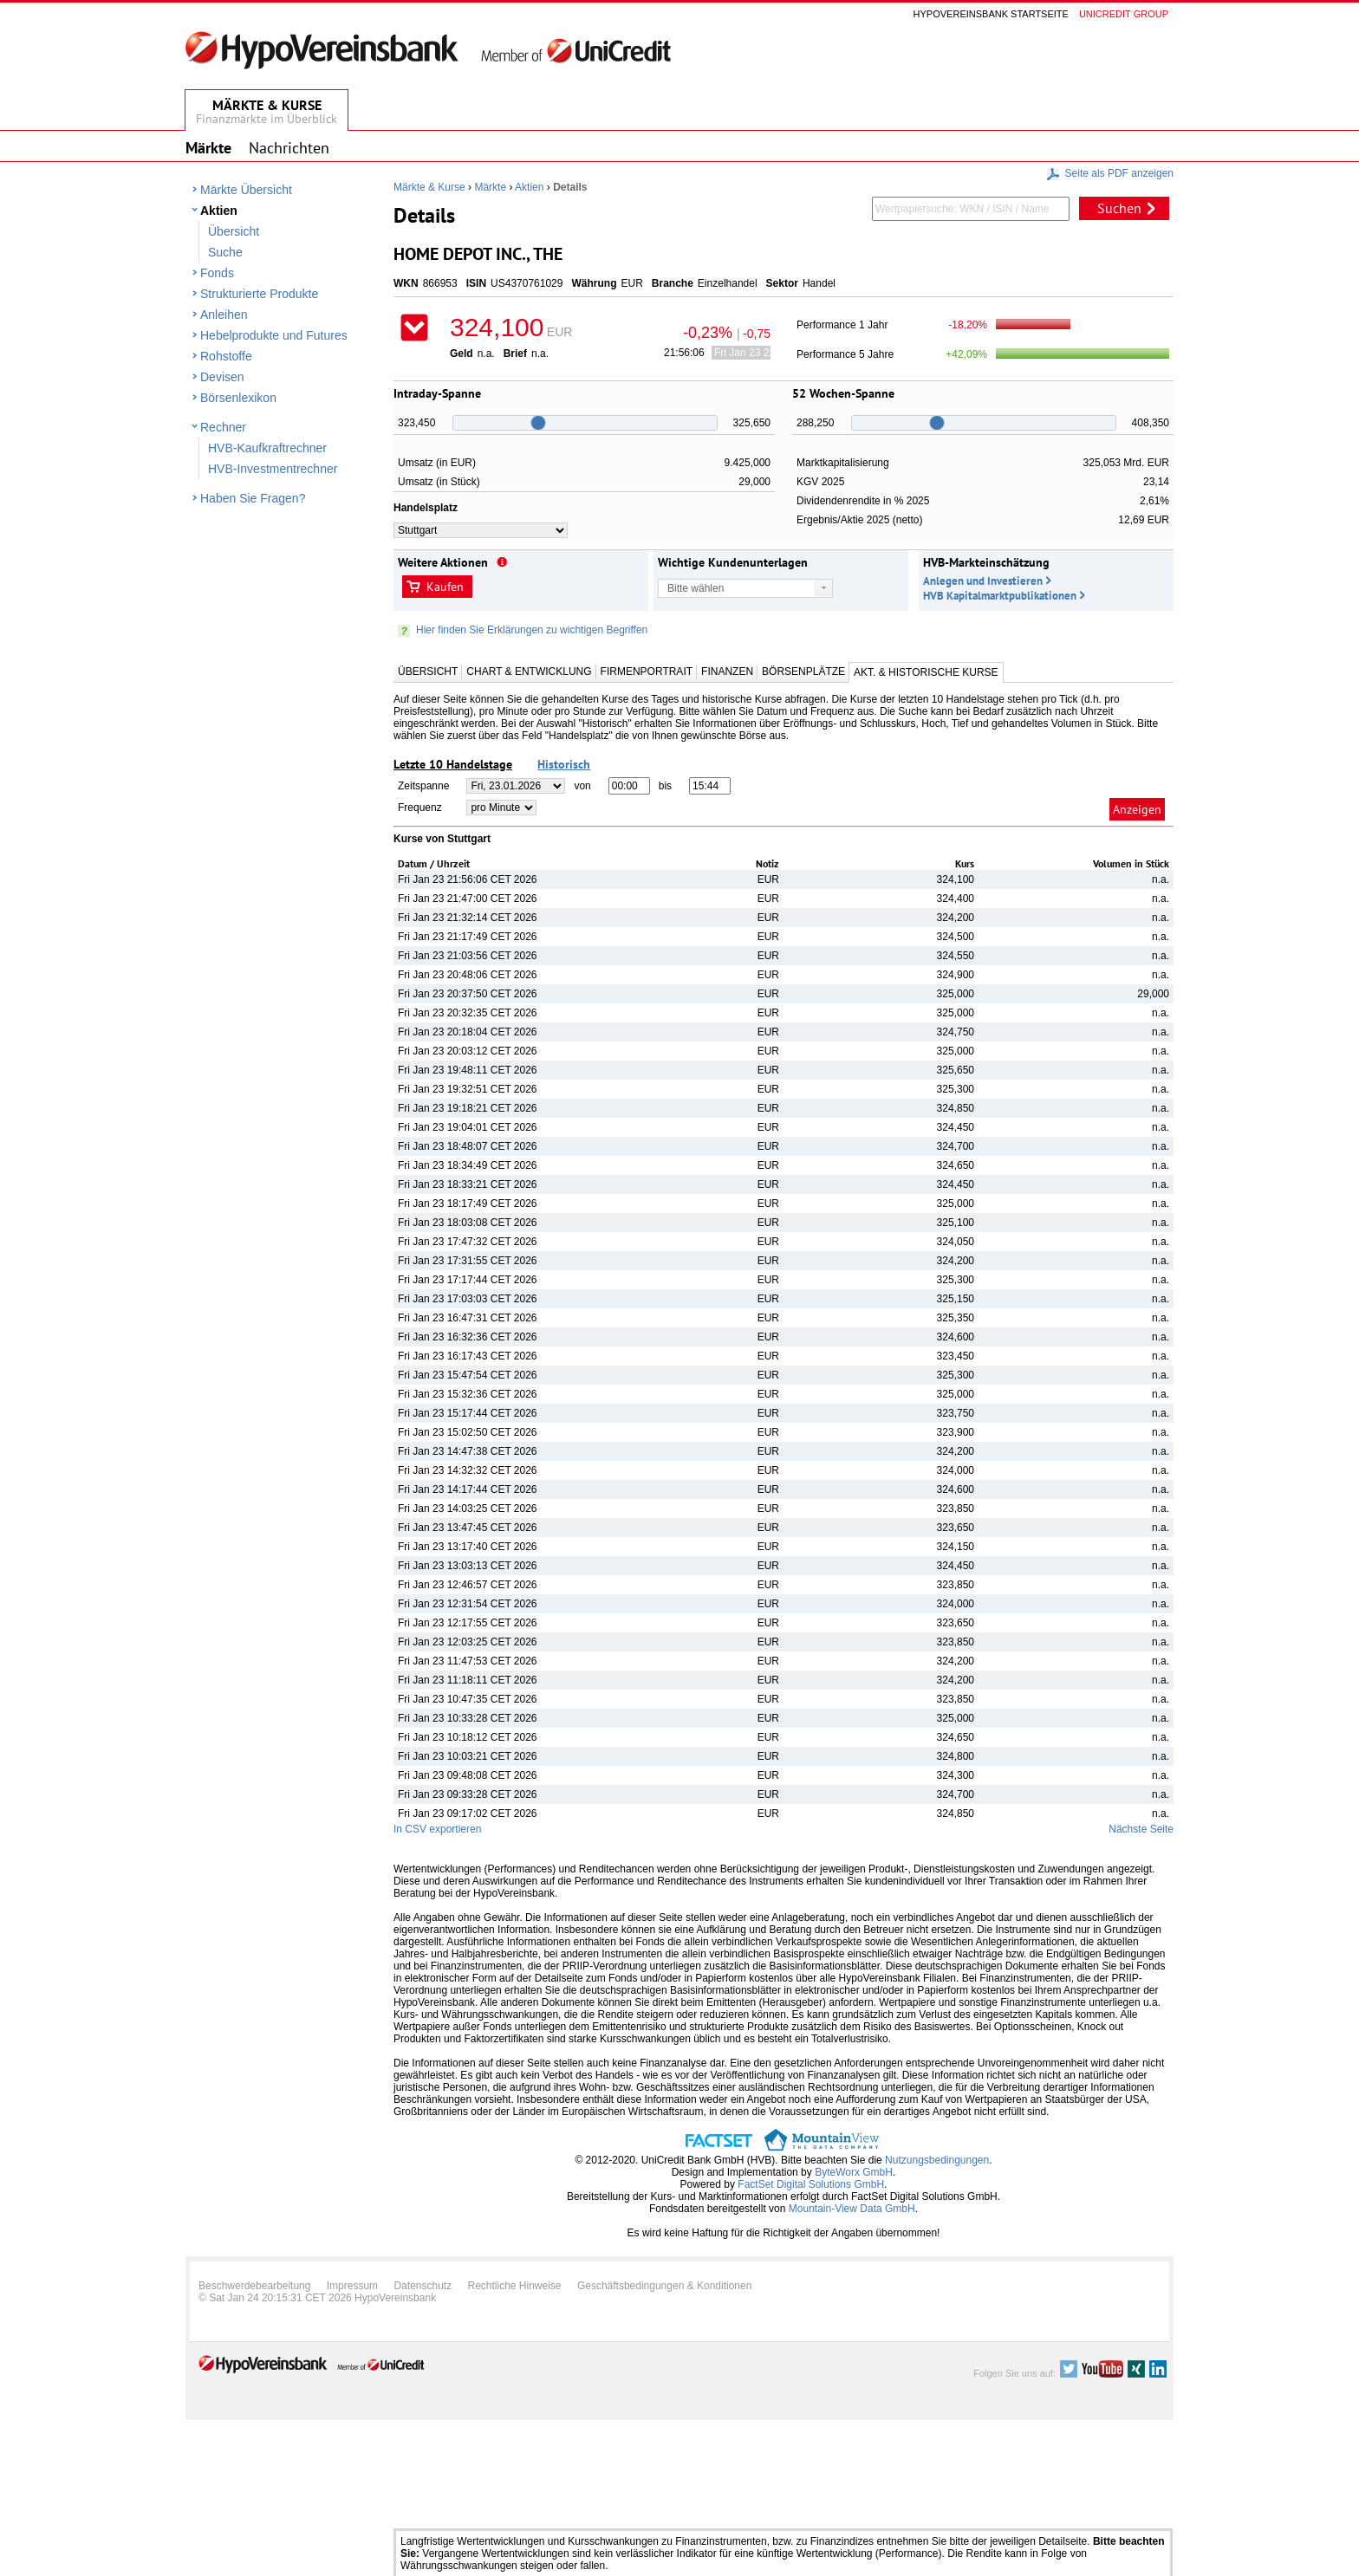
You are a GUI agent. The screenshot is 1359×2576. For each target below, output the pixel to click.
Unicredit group (1123, 14)
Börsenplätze (803, 671)
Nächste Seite (1141, 1829)
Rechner (223, 427)
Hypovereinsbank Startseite (991, 14)
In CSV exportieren (437, 1829)
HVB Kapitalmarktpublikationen (999, 595)
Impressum (352, 2286)
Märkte (490, 187)
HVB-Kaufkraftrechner (267, 448)
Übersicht (233, 231)
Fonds (217, 273)
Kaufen (445, 586)
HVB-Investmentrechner (272, 469)
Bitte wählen (695, 588)
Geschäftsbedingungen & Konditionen (664, 2286)
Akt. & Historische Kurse (926, 672)
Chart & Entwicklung (528, 671)
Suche (225, 252)
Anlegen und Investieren (983, 581)
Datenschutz (422, 2286)
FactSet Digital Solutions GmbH (811, 2184)
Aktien (218, 210)
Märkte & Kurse (429, 187)
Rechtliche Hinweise (515, 2286)
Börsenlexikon (238, 398)
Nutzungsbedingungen (937, 2160)
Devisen (222, 377)
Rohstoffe (226, 356)
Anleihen (224, 314)
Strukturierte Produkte (259, 294)
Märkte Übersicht (246, 190)
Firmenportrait (647, 671)
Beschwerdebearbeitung (254, 2286)
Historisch (563, 764)
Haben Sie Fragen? (252, 498)
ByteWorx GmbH (854, 2172)
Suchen (1119, 208)
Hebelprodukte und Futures (274, 335)
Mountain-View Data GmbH (852, 2209)
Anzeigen (1137, 809)
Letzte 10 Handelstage (452, 764)
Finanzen (727, 671)
